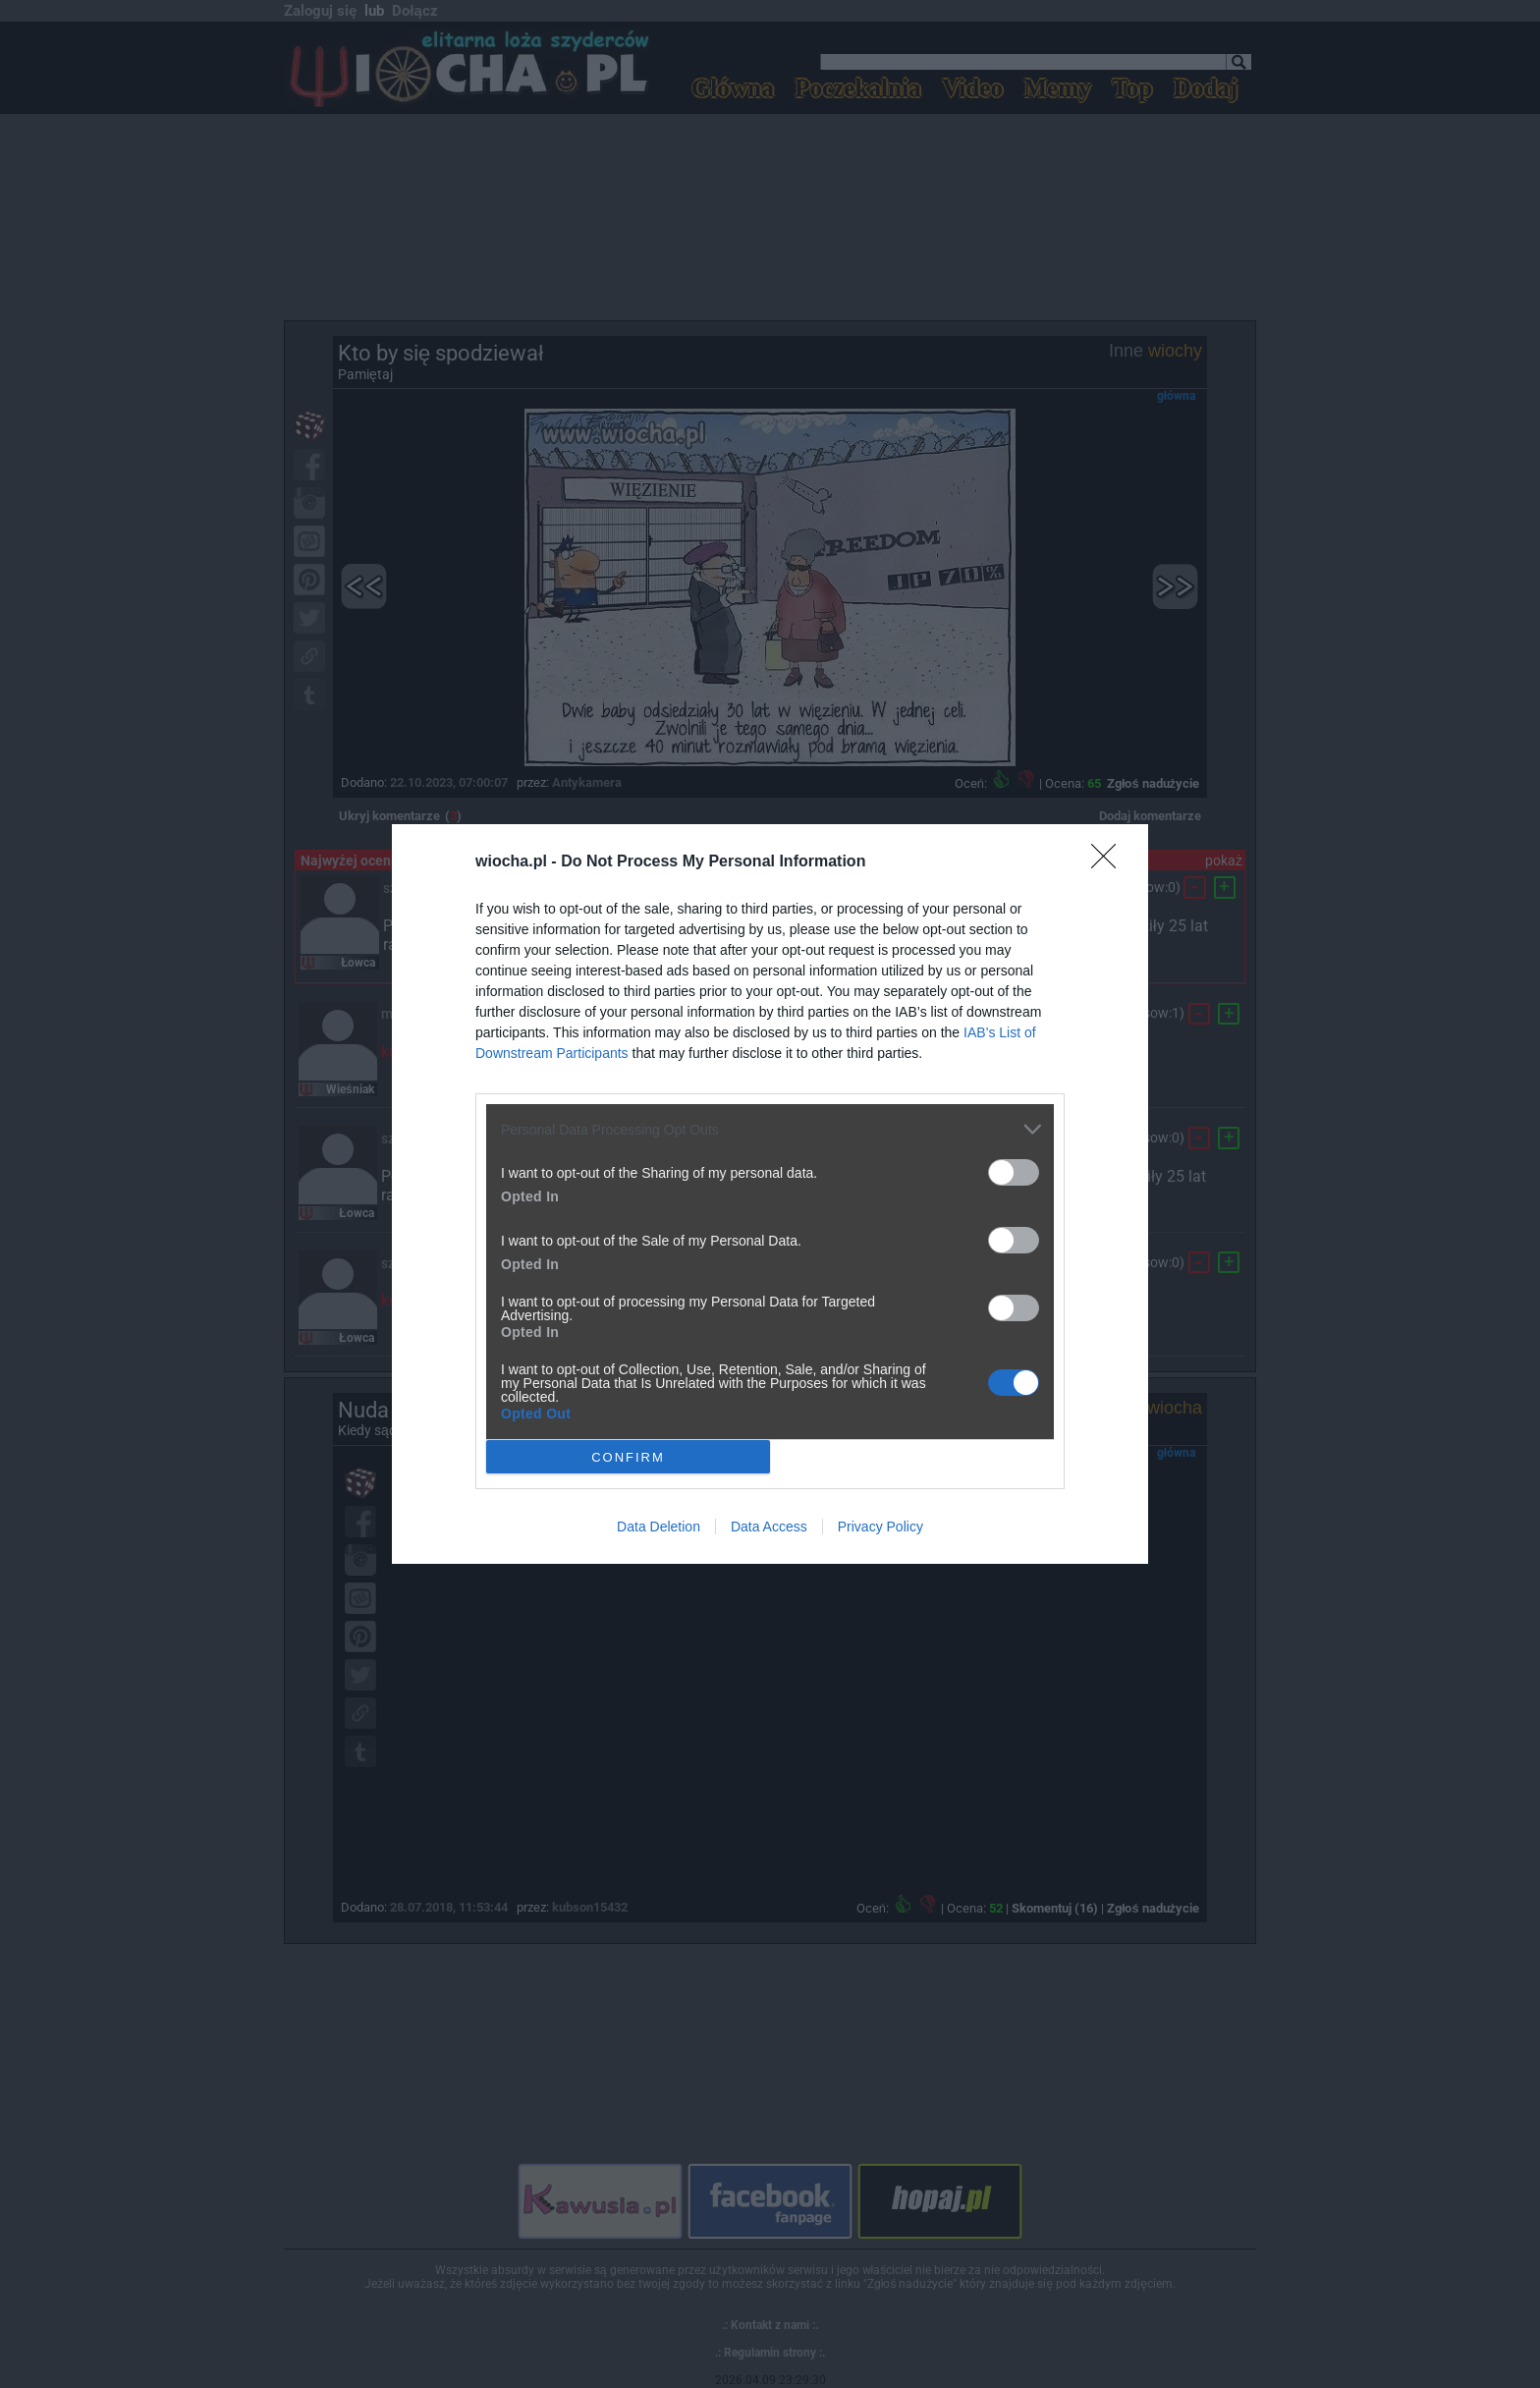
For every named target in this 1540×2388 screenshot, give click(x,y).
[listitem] (770, 1129)
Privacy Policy (880, 1526)
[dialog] (770, 1194)
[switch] (1013, 1172)
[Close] (1109, 862)
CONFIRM (628, 1456)
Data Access (769, 1526)
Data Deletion (658, 1526)
